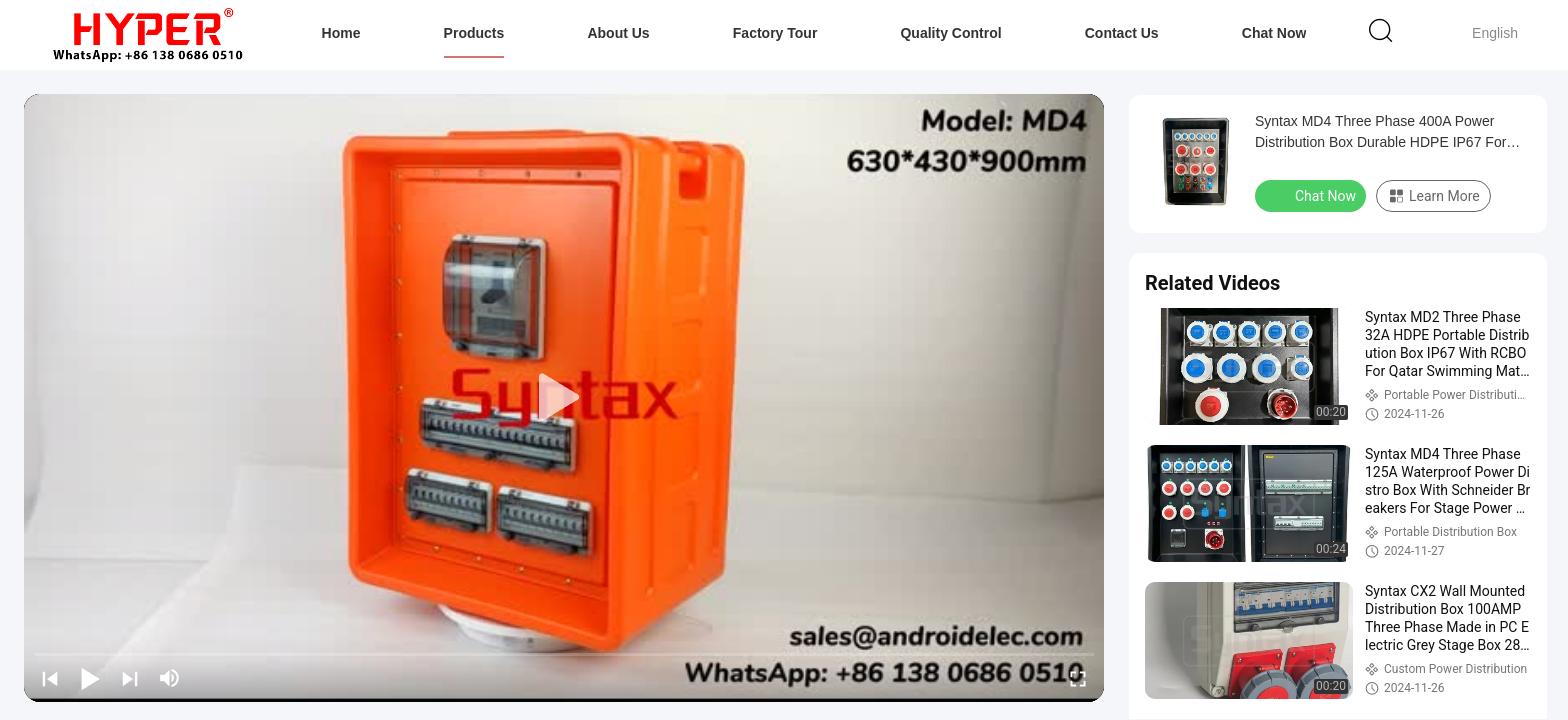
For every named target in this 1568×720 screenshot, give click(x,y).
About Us (618, 33)
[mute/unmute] (170, 678)
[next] (130, 678)
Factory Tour (775, 33)
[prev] (50, 678)
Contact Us (1122, 33)
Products (474, 33)
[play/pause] (90, 678)
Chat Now (1274, 33)
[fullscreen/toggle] (1078, 678)
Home (341, 33)
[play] (564, 398)
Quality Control (950, 33)
